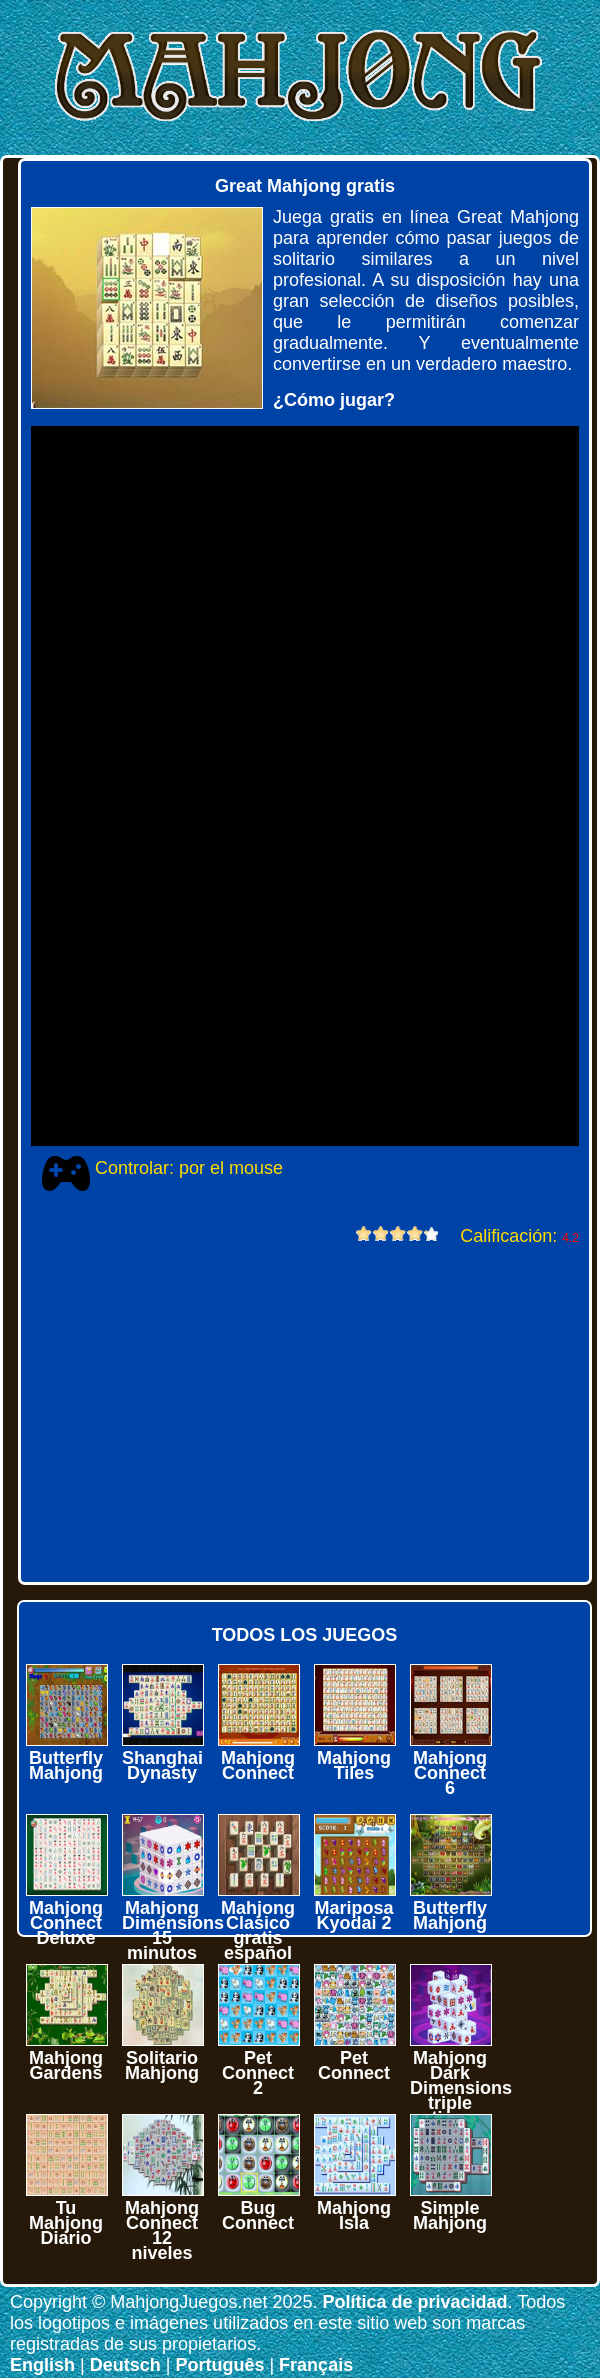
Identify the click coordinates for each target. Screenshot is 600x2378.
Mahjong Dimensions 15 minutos (173, 1930)
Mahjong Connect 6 (450, 1773)
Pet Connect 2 (258, 2073)
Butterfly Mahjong (66, 1765)
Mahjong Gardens (66, 2065)
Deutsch (125, 2365)
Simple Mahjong (450, 2215)
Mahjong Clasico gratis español (258, 1930)
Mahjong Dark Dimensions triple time (461, 2088)
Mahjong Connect (258, 1765)
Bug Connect (258, 2215)
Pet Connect (354, 2065)
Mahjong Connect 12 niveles (162, 2230)
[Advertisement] (293, 1412)
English (42, 2365)
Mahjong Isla (354, 2215)
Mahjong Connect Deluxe (66, 1923)
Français (316, 2365)
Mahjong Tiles (354, 1765)
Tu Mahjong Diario (66, 2223)
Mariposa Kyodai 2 (353, 1915)
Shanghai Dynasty (162, 1765)
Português (219, 2365)
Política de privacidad (414, 2302)
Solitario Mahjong (162, 2065)
